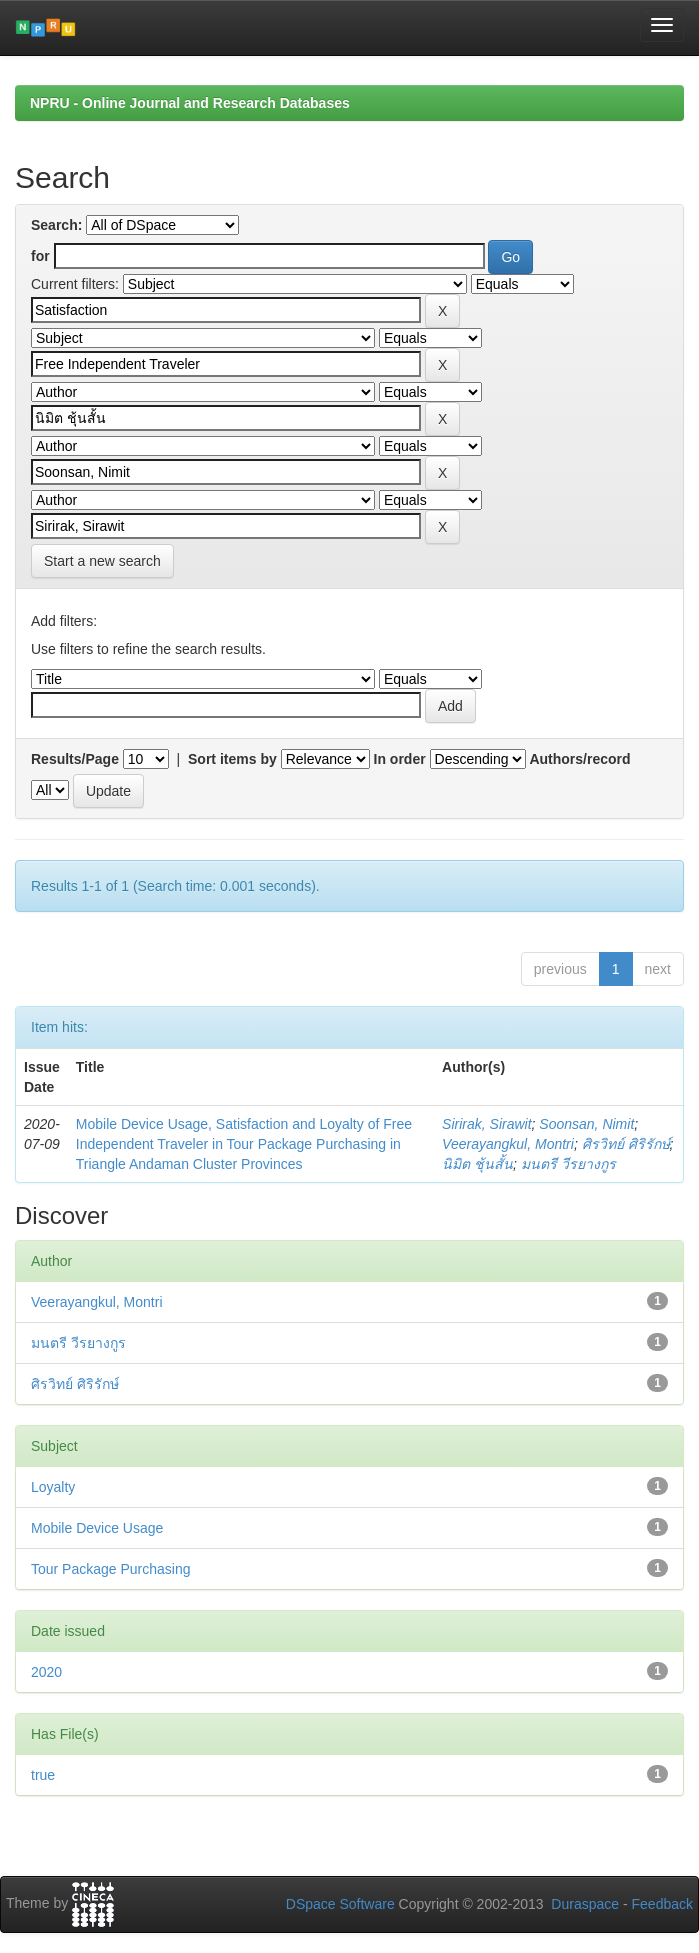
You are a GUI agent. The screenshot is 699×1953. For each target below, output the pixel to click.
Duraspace (585, 1904)
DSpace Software (340, 1904)
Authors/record (579, 759)
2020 (46, 1672)
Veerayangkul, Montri (508, 1144)
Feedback (662, 1904)
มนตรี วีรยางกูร (568, 1164)
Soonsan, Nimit (586, 1124)
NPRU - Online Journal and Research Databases (190, 103)
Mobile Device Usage (97, 1528)
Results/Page (75, 759)
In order (400, 759)
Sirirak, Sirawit (486, 1124)
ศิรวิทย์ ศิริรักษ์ (626, 1144)
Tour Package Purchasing (111, 1569)
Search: (56, 225)
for (40, 256)
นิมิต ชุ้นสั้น (477, 1164)
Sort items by (232, 759)
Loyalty (53, 1487)
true (43, 1775)
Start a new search (102, 561)
